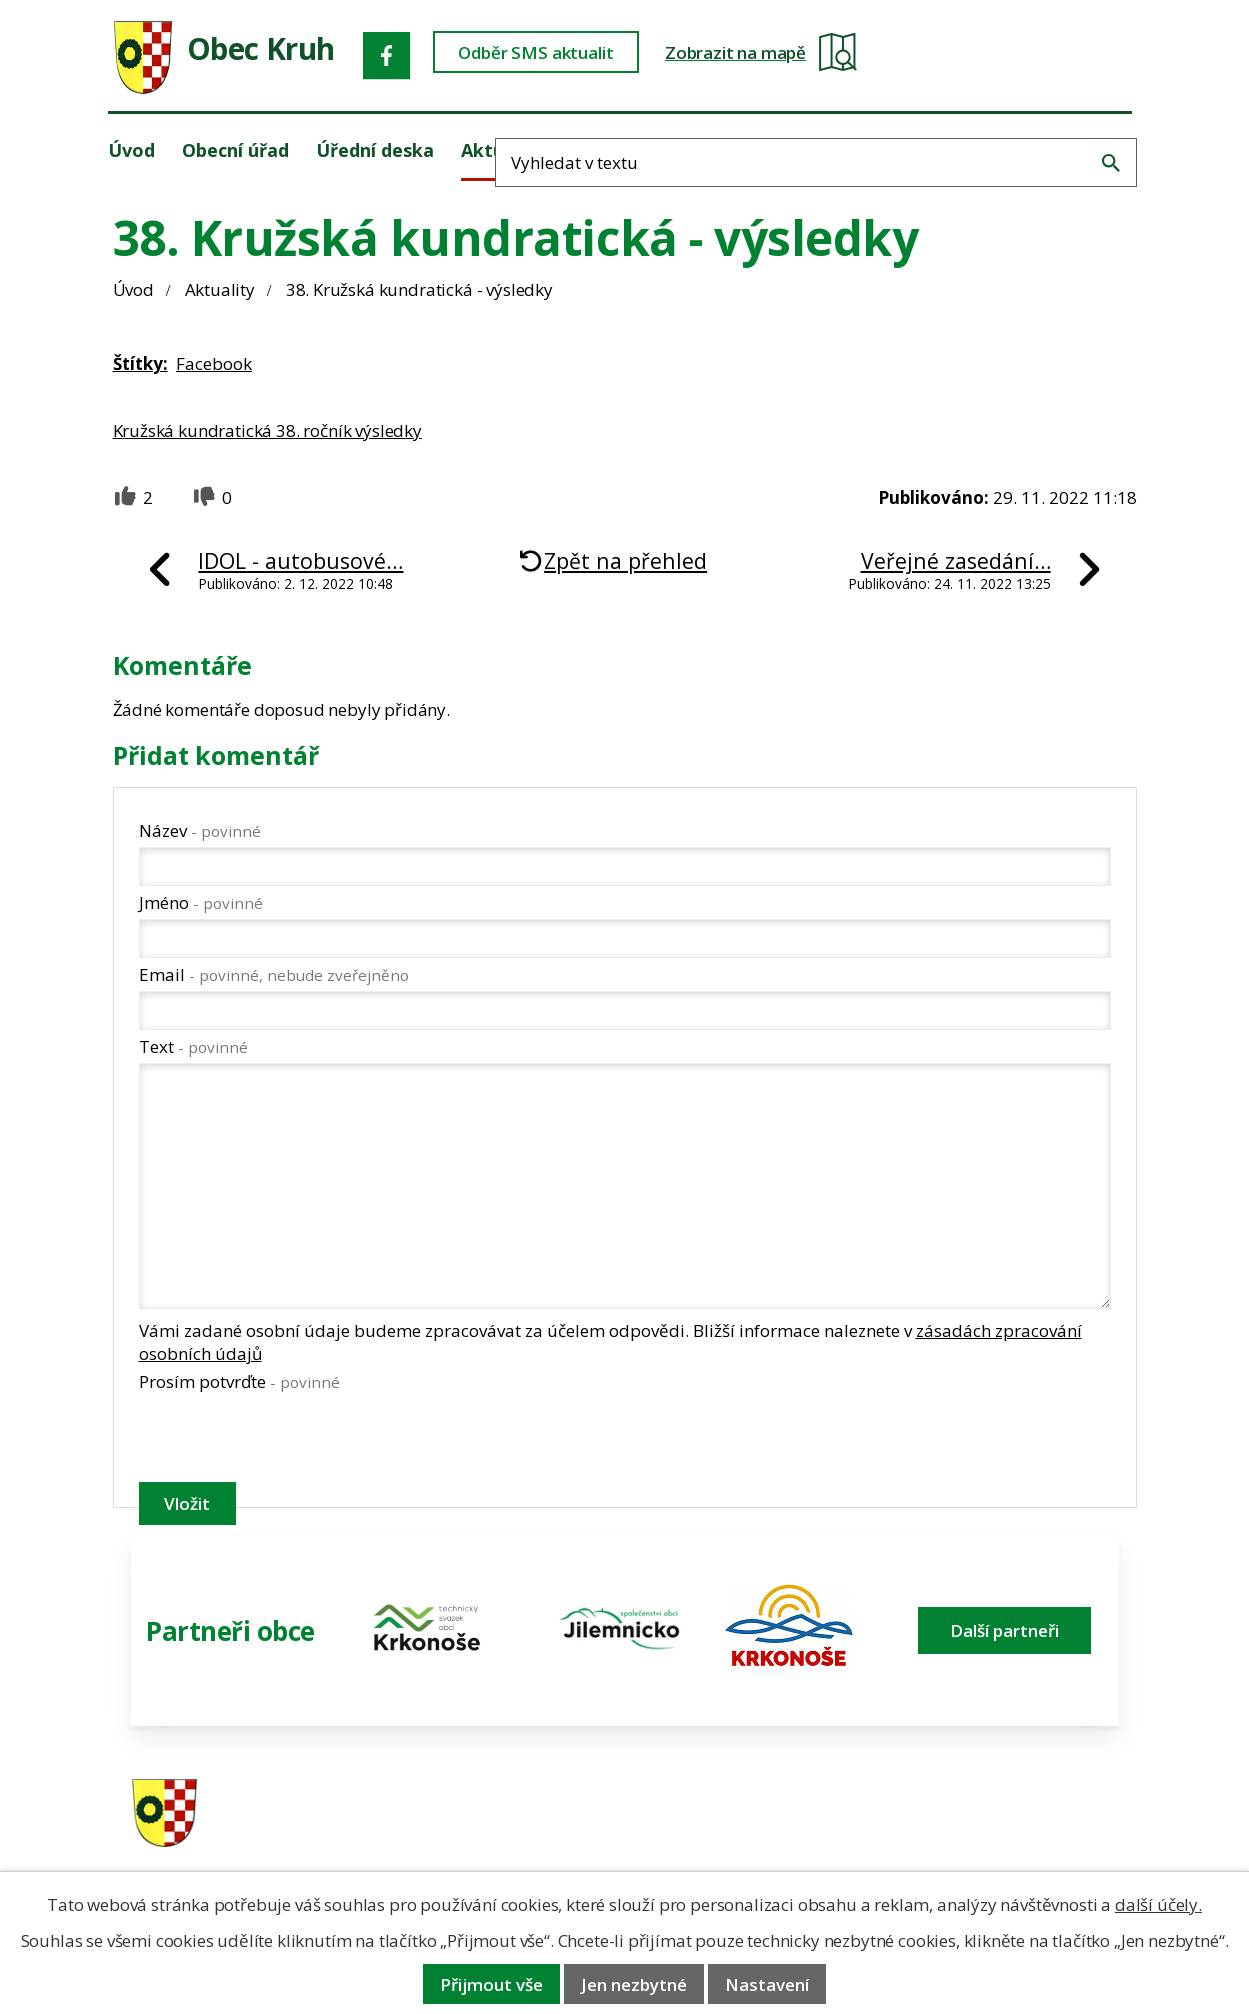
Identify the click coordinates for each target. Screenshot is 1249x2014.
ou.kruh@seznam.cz (1008, 1805)
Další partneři (1004, 1630)
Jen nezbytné (634, 1984)
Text (193, 1046)
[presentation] (291, 1441)
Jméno (201, 902)
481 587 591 (756, 1805)
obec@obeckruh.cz (1003, 1831)
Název (200, 830)
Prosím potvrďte (239, 1381)
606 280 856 (756, 1831)
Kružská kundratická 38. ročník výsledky (267, 430)
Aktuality (220, 289)
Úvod (133, 289)
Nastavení (767, 1984)
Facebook (214, 363)
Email (274, 974)
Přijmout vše (491, 1984)
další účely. (1158, 1904)
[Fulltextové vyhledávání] (1035, 54)
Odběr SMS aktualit (593, 55)
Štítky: (140, 363)
